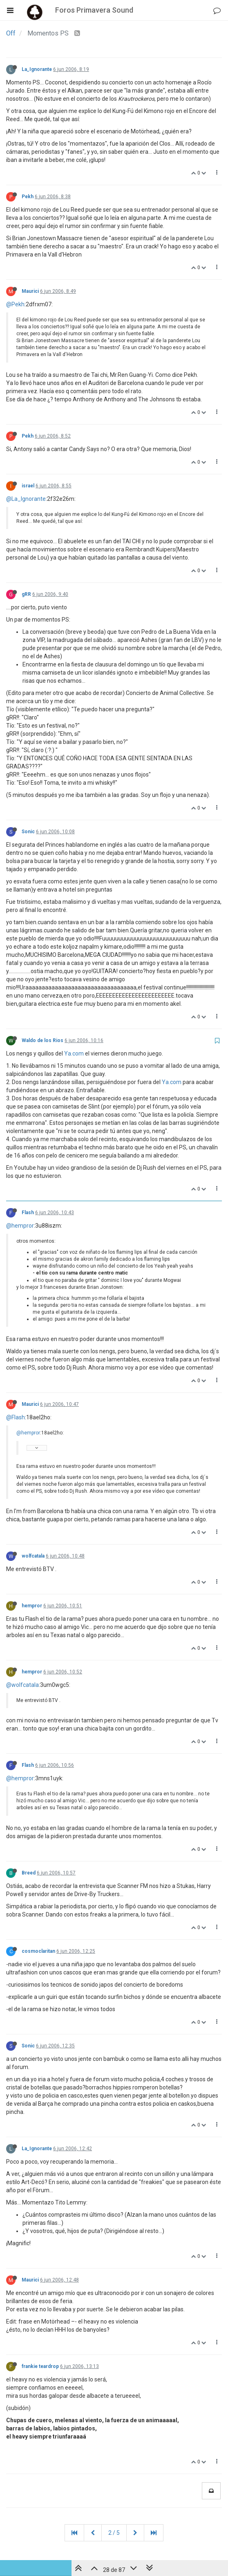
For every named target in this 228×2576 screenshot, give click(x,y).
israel (28, 486)
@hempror (20, 1225)
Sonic (28, 831)
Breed (29, 1873)
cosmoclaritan (38, 1951)
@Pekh (15, 304)
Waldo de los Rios (42, 1040)
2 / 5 (114, 2533)
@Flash (15, 1417)
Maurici (30, 291)
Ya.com (74, 1053)
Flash (28, 1212)
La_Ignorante (37, 69)
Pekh (28, 196)
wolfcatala (33, 1556)
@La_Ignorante (26, 499)
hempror (32, 1606)
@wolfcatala (22, 1685)
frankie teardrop (40, 2366)
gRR (26, 594)
